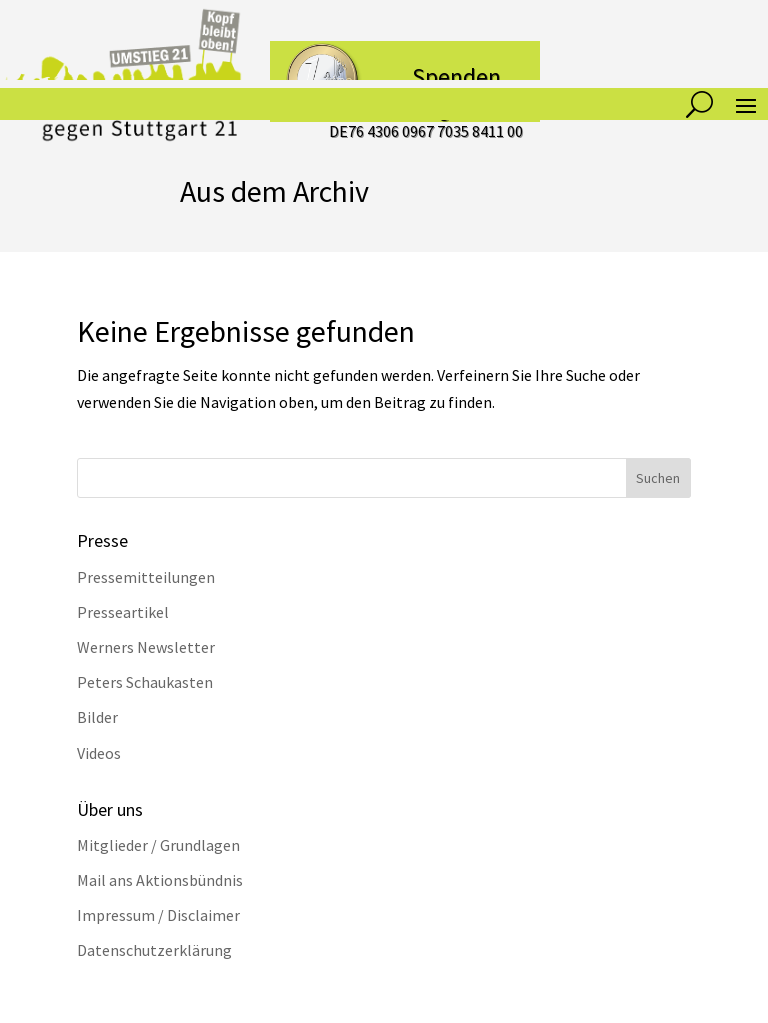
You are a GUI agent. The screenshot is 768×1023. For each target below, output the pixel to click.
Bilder (97, 717)
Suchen (658, 478)
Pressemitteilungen (146, 577)
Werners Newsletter (146, 647)
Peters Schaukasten (145, 682)
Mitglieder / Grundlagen (158, 845)
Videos (99, 753)
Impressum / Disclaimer (158, 915)
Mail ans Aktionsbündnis (160, 880)
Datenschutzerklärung (154, 950)
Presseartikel (123, 612)
